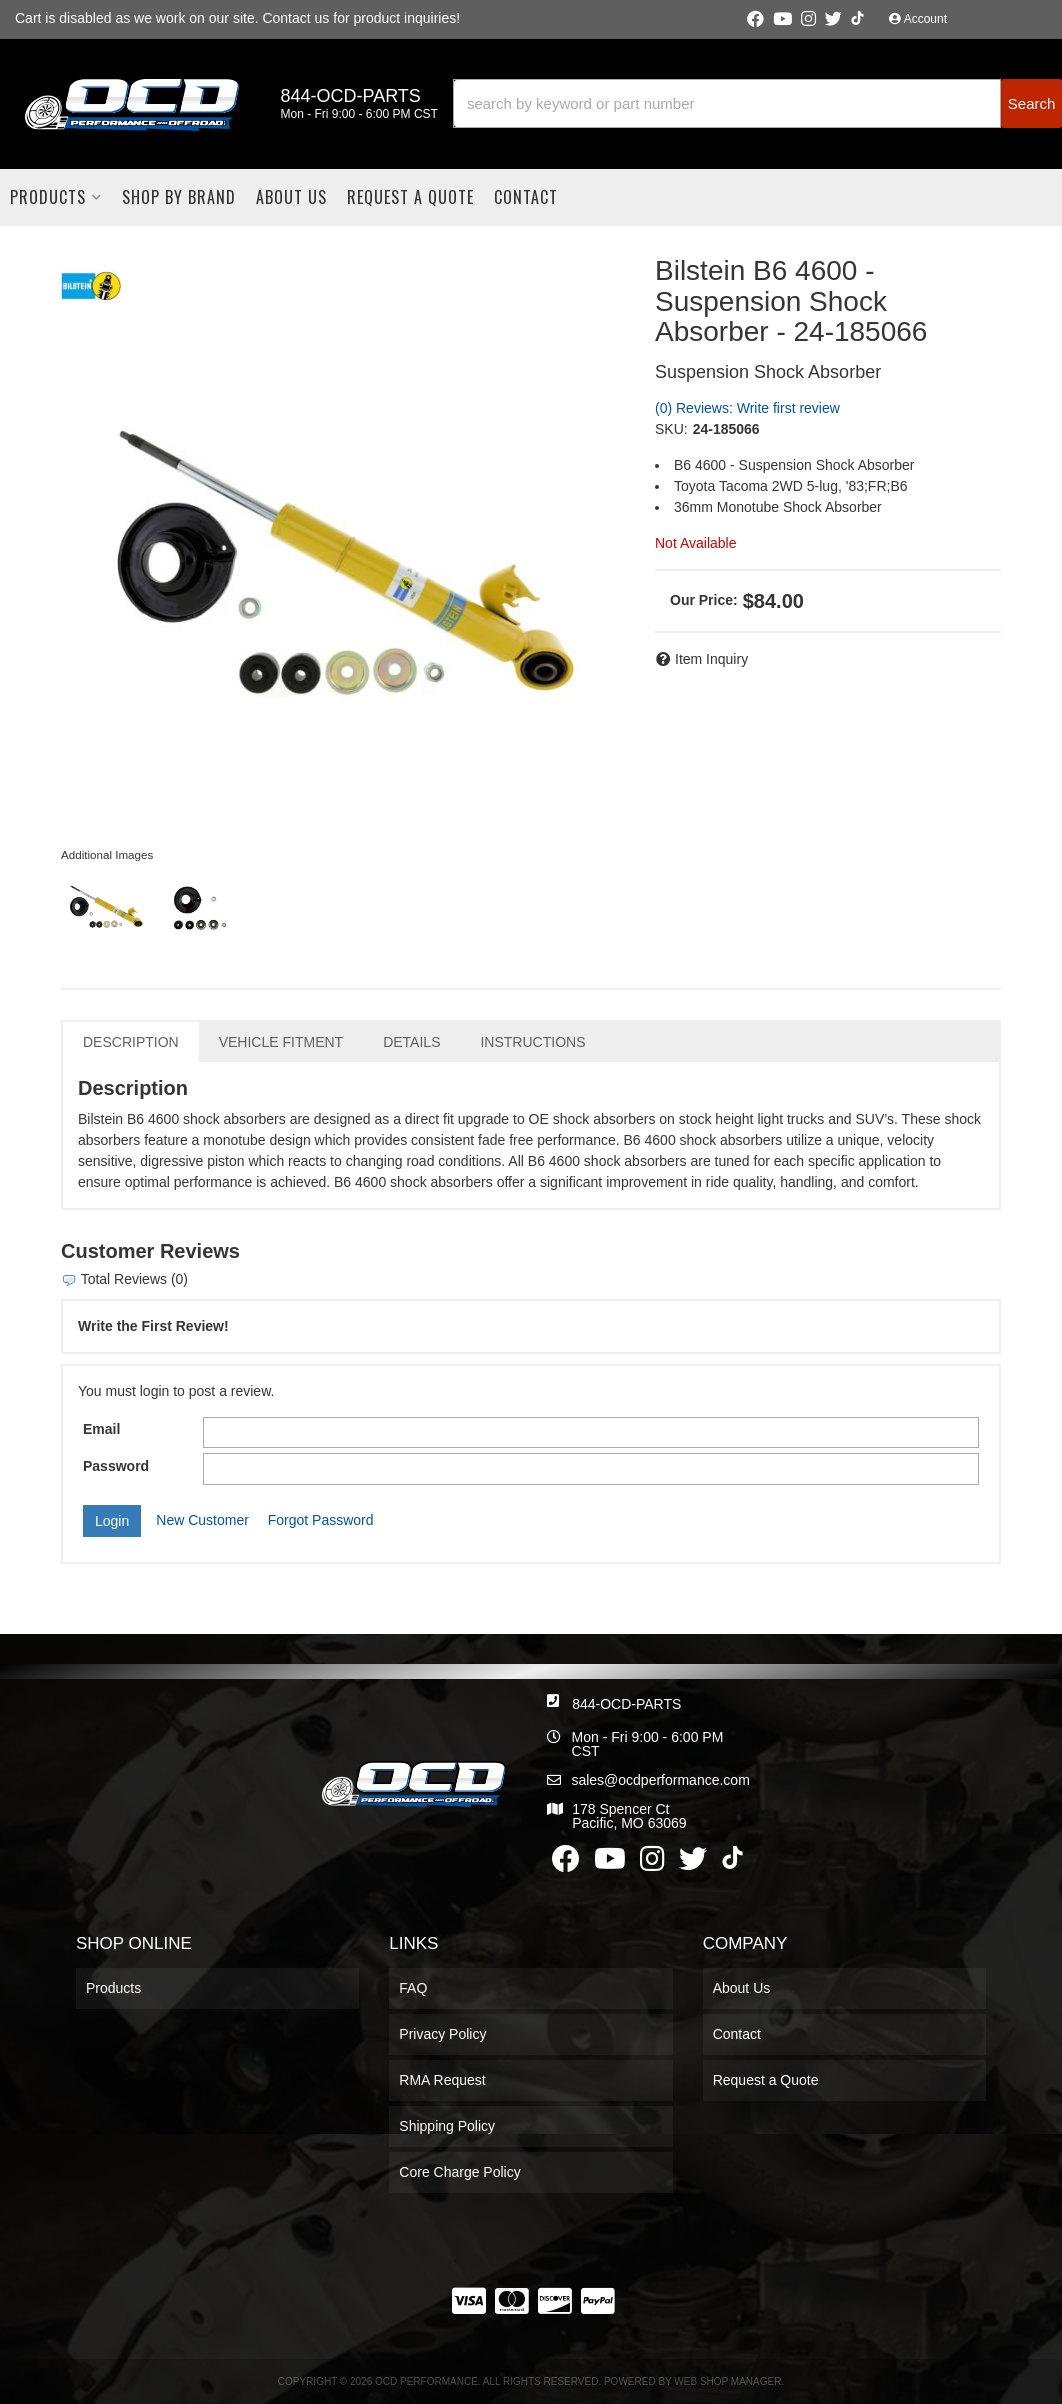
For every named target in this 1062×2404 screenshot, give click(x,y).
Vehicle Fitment (281, 1042)
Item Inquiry (711, 659)
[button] (757, 103)
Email (101, 1429)
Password (116, 1466)
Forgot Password (321, 1520)
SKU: (671, 429)
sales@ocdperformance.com (660, 1780)
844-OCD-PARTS (626, 1704)
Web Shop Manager (727, 2381)
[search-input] (727, 103)
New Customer (202, 1520)
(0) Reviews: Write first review (747, 408)
